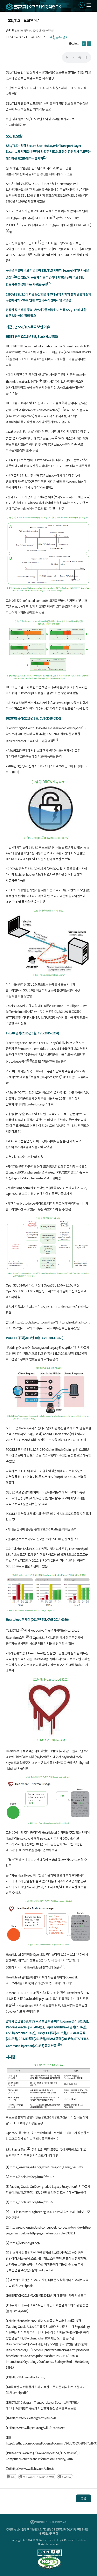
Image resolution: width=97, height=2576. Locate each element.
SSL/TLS (66, 2476)
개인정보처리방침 (48, 2533)
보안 (13, 2476)
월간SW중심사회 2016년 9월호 (38, 2476)
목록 (83, 2498)
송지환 (10, 30)
